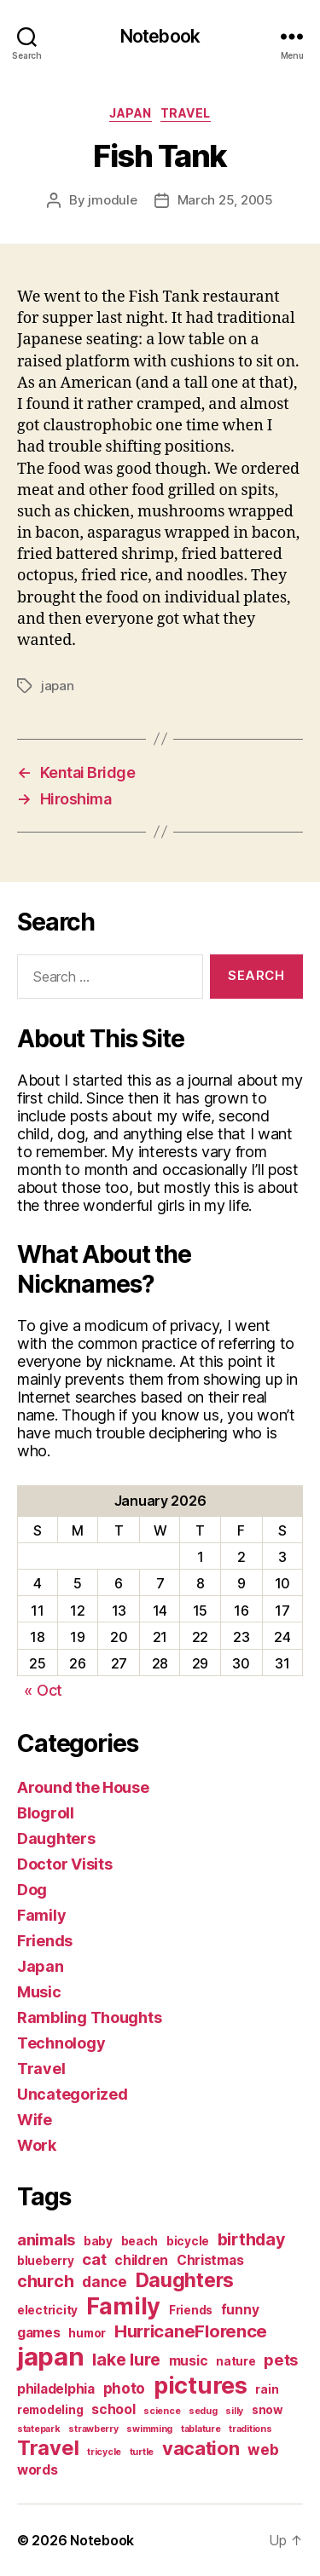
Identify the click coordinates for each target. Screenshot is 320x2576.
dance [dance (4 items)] (104, 2282)
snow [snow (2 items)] (267, 2410)
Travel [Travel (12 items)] (48, 2447)
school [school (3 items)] (113, 2409)
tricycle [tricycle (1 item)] (104, 2452)
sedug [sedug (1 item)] (203, 2411)
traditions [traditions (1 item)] (250, 2429)
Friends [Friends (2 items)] (190, 2310)
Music (39, 1992)
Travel (185, 113)
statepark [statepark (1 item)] (39, 2429)
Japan (130, 113)
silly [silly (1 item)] (234, 2411)
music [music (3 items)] (188, 2361)
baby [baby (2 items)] (98, 2241)
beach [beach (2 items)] (140, 2241)
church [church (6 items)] (45, 2281)
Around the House (83, 1787)
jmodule (112, 200)
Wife (34, 2120)
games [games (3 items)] (39, 2333)
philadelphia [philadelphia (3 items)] (56, 2389)
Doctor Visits (65, 1864)
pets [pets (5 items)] (281, 2359)
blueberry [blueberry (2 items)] (45, 2261)
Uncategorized (72, 2094)
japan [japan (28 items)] (50, 2356)
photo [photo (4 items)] (124, 2388)
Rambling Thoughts (89, 2017)
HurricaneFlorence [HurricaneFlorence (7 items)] (190, 2331)
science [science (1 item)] (161, 2411)
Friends (45, 1941)
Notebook (160, 36)
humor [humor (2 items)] (87, 2333)
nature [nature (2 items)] (235, 2361)
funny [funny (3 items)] (240, 2310)
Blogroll (45, 1813)
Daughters (56, 1838)
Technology (61, 2043)
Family (41, 1915)
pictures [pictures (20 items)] (200, 2385)
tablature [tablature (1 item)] (201, 2429)
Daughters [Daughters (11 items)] (185, 2280)
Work (36, 2145)
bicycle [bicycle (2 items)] (187, 2241)
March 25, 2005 (225, 200)
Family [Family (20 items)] (123, 2306)
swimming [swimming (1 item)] (149, 2429)
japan (57, 685)
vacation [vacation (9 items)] (201, 2448)
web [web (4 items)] (262, 2449)
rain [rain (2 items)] (266, 2389)
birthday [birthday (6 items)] (251, 2239)
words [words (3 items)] (37, 2470)
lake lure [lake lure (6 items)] (126, 2359)
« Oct (43, 1690)
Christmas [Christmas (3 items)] (210, 2260)
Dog (32, 1890)
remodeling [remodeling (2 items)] (50, 2410)
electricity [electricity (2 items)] (47, 2310)
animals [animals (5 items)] (46, 2239)
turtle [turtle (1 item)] (142, 2452)
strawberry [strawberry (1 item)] (93, 2429)
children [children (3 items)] (141, 2260)
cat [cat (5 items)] (94, 2259)
